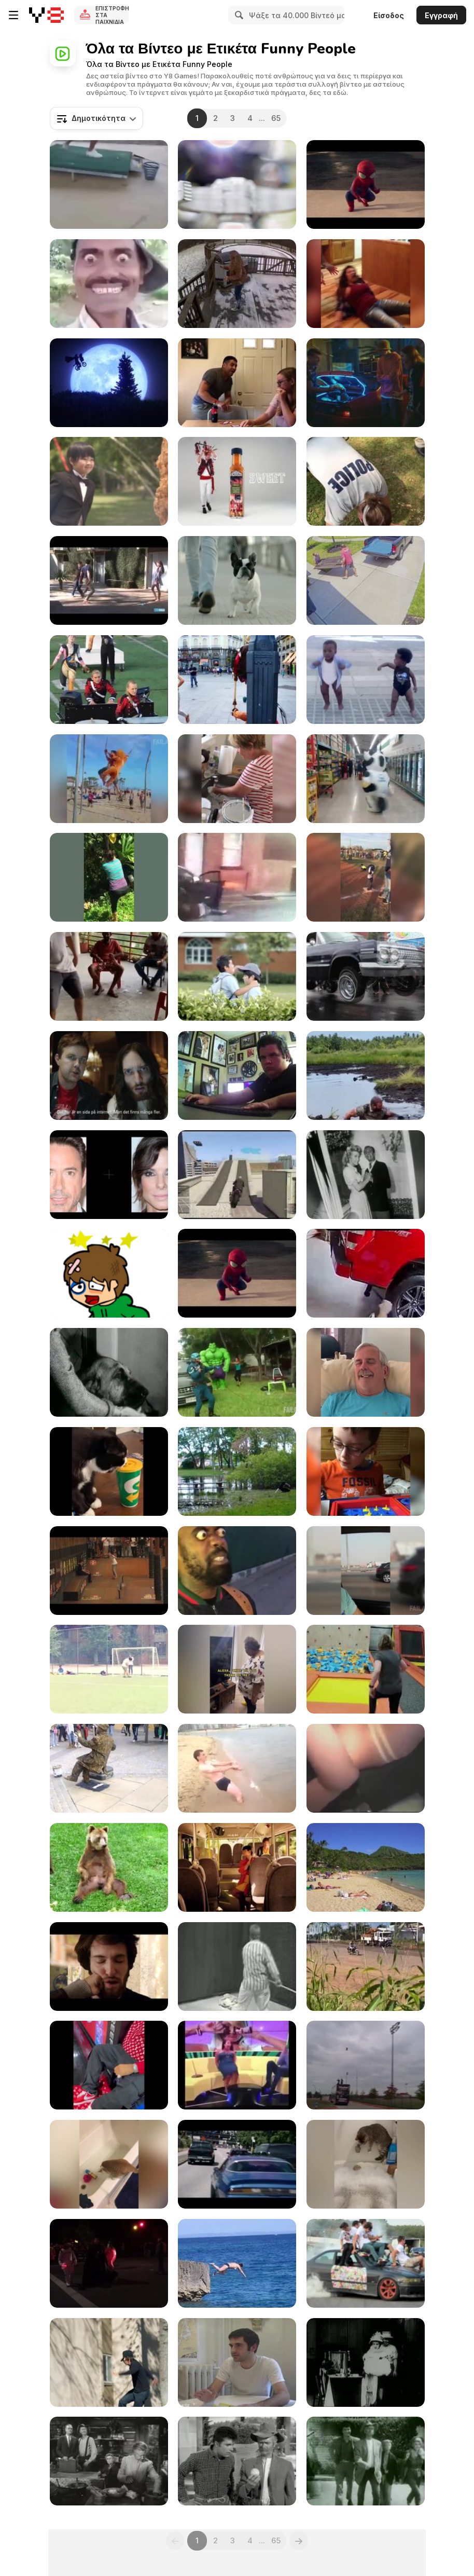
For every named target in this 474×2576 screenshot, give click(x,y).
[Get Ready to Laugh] (109, 2065)
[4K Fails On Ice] (237, 283)
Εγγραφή (441, 15)
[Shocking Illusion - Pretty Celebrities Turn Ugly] (109, 1174)
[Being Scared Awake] (365, 1372)
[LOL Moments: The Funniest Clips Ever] (109, 184)
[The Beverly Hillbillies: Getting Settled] (237, 2461)
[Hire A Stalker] (109, 2362)
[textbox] (96, 118)
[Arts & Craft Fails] (237, 778)
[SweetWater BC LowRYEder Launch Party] (365, 976)
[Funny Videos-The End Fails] (109, 976)
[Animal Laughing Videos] (365, 2164)
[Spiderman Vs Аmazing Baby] (365, 184)
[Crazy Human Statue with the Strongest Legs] (109, 1768)
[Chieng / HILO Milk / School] (237, 976)
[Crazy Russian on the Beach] (237, 1768)
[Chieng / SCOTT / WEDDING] (109, 481)
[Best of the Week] (365, 283)
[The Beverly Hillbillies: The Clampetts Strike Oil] (109, 2461)
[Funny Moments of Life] (237, 2065)
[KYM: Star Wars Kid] (237, 1966)
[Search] (237, 15)
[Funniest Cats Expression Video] (109, 1471)
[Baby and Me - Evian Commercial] (365, 679)
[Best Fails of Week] (109, 778)
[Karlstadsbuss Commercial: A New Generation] (237, 1867)
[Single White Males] (237, 2362)
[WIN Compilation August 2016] (109, 679)
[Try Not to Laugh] (237, 1471)
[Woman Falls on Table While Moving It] (365, 580)
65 (276, 118)
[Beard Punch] (109, 1966)
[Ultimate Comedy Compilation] (365, 1075)
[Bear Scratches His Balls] (109, 1867)
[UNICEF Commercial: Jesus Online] (109, 1075)
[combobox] (96, 118)
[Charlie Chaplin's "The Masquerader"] (365, 2362)
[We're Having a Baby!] (237, 382)
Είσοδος (388, 15)
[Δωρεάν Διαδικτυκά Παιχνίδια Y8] (46, 15)
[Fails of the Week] (109, 1669)
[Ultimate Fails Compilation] (365, 1570)
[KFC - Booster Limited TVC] (365, 382)
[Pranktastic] (237, 1075)
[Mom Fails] (109, 877)
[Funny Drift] (365, 2263)
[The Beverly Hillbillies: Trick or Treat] (365, 2461)
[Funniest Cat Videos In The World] (109, 2164)
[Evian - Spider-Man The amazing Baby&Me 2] (237, 1273)
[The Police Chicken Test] (365, 481)
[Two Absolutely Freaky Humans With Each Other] (237, 1570)
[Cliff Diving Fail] (237, 2263)
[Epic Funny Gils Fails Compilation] (365, 1768)
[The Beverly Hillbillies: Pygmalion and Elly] (109, 1372)
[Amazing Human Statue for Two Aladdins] (237, 679)
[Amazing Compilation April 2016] (365, 877)
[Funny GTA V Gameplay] (237, 1174)
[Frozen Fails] (237, 877)
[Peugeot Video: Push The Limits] (237, 2164)
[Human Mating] (109, 580)
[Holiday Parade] (109, 2263)
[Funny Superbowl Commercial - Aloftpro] (237, 184)
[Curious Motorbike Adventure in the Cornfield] (365, 1966)
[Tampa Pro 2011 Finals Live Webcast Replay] (109, 1570)
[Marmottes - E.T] (109, 382)
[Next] (298, 2540)
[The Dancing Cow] (365, 778)
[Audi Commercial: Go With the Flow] (237, 580)
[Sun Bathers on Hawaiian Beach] (365, 1867)
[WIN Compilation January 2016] (365, 2065)
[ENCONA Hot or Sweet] (237, 481)
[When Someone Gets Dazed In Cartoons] (109, 283)
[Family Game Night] (365, 1471)
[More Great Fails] (237, 1372)
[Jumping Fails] (365, 1669)
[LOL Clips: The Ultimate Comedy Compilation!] (365, 1273)
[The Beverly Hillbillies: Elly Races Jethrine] (365, 1174)
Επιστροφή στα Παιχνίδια (112, 15)
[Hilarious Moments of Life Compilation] (237, 1669)
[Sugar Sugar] (109, 1273)
